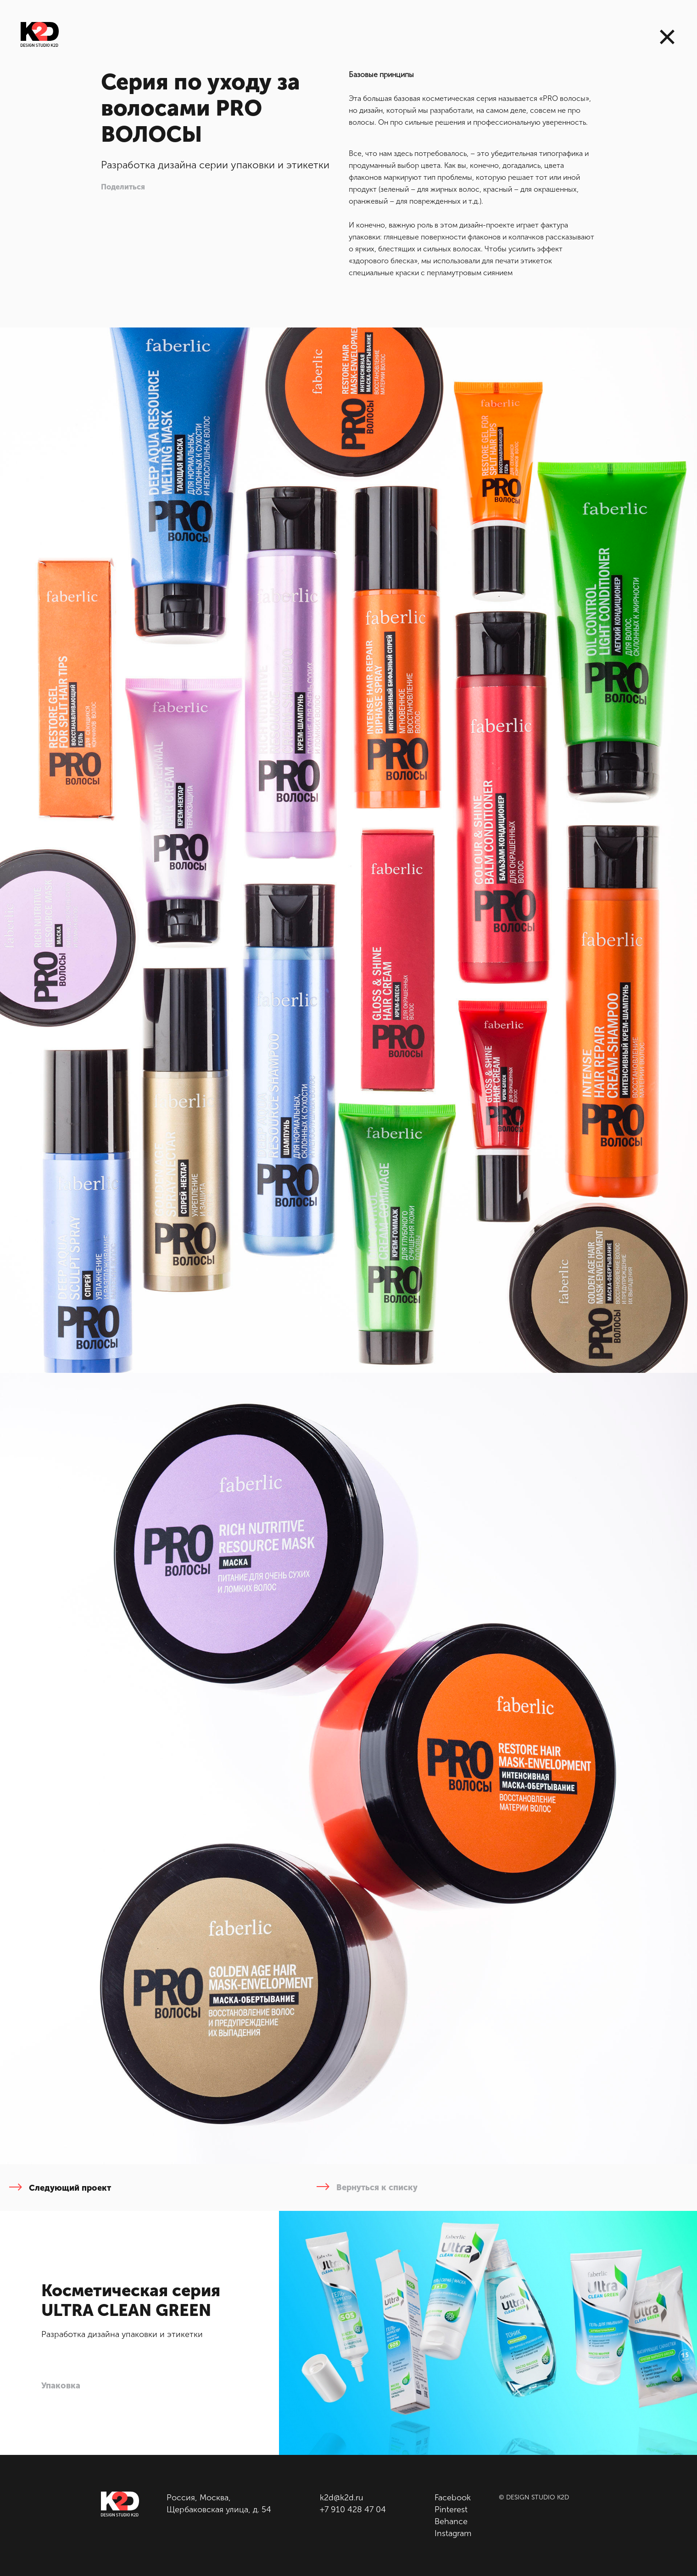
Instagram (453, 2533)
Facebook (453, 2498)
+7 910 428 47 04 (353, 2509)
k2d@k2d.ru (341, 2498)
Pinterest (451, 2509)
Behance (451, 2521)
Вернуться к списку (367, 2187)
